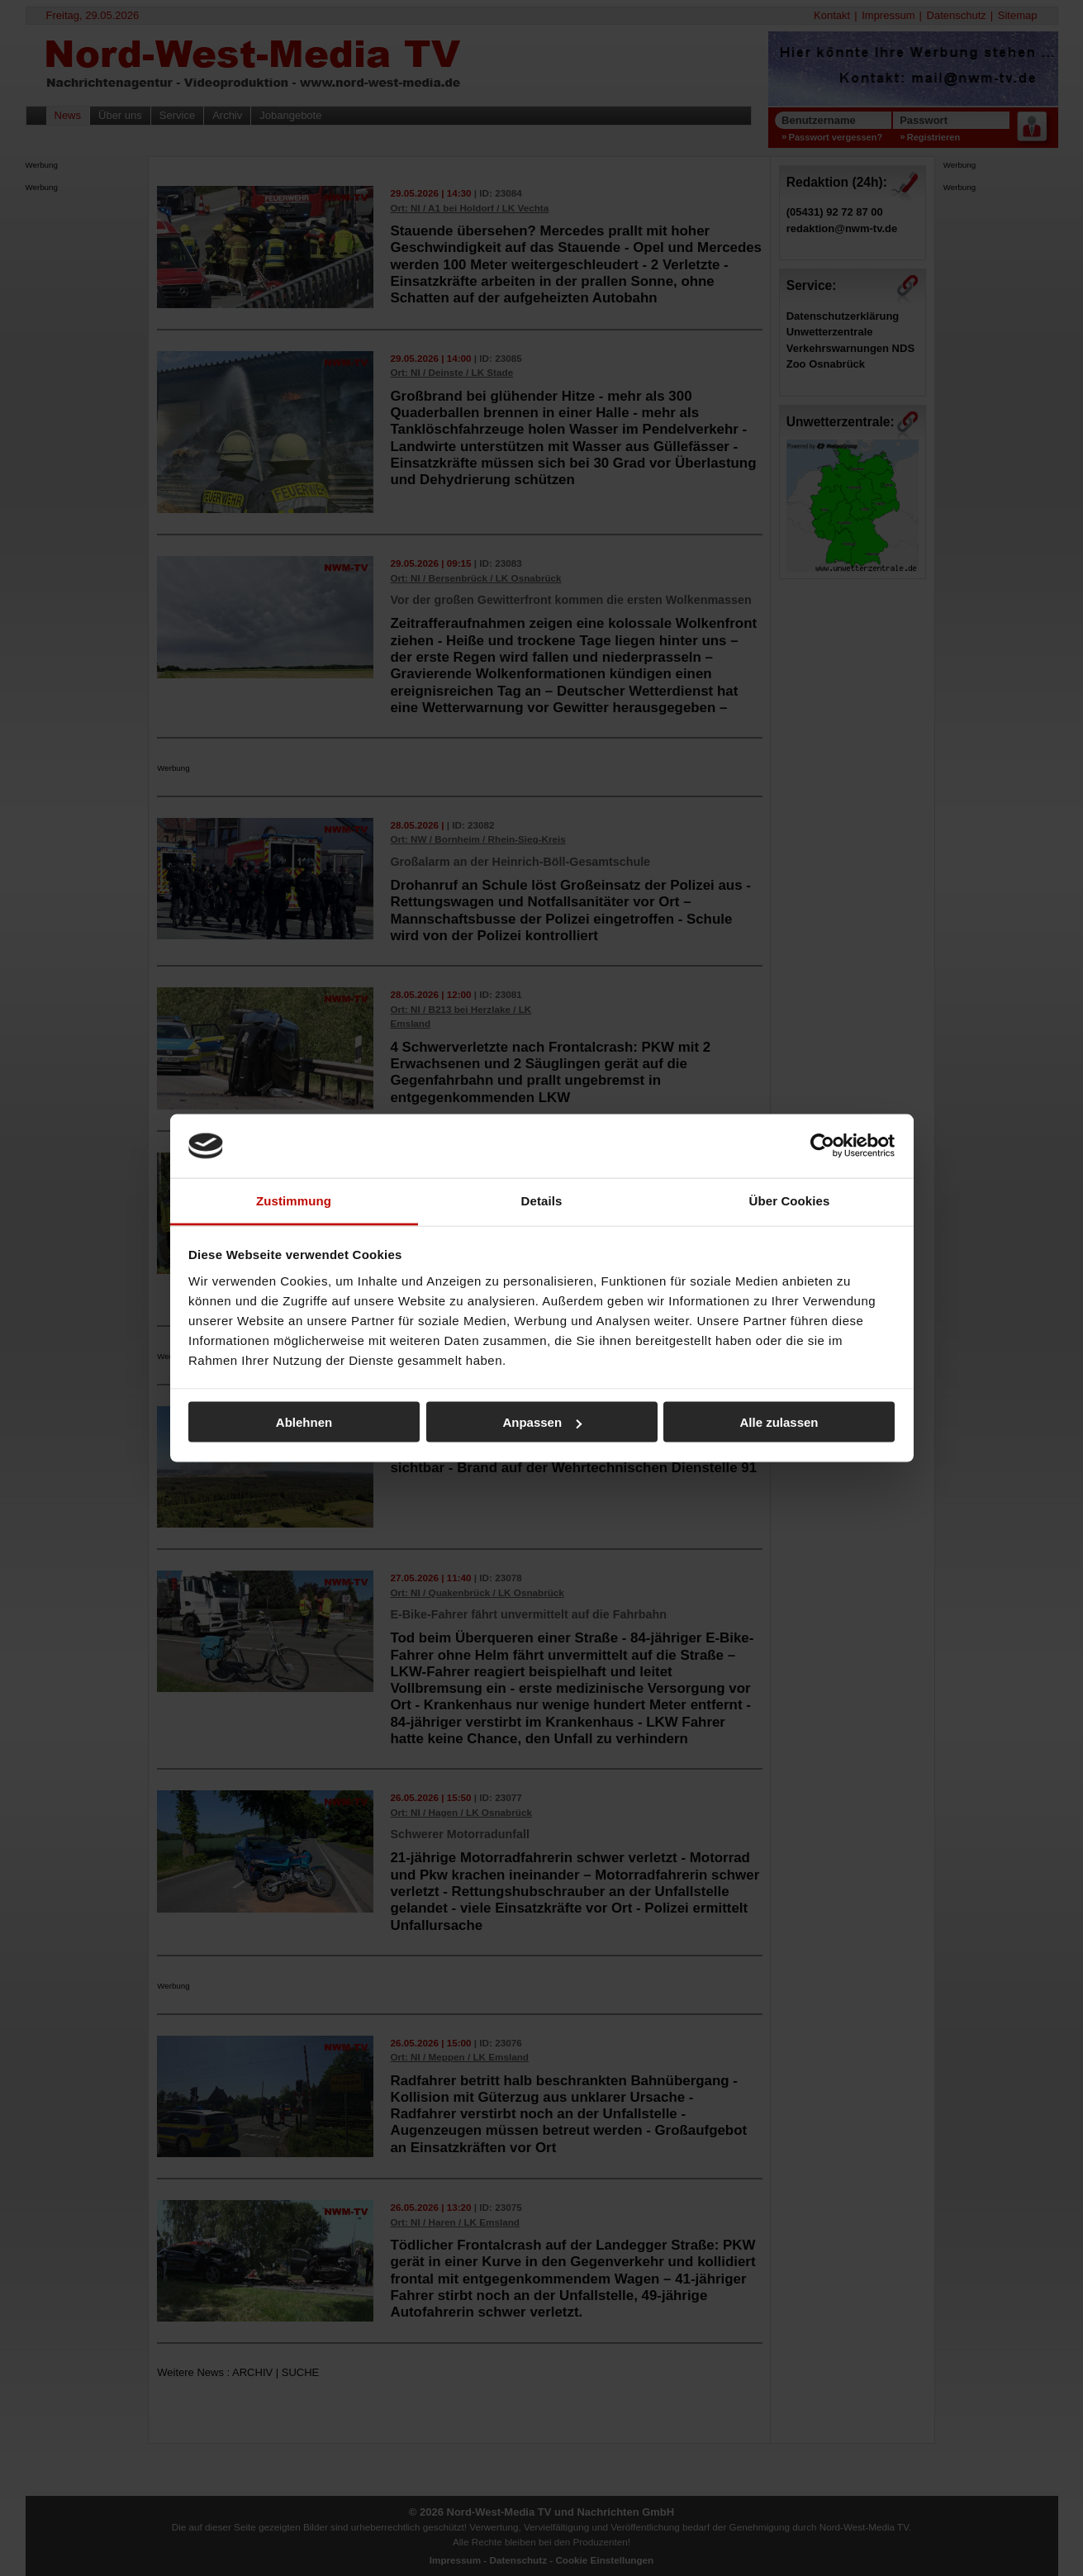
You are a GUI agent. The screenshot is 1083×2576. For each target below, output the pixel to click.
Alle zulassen (778, 1422)
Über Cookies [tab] (789, 1200)
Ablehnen (304, 1422)
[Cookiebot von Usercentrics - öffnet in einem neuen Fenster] (822, 1146)
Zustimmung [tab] (293, 1200)
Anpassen (542, 1422)
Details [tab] (542, 1200)
